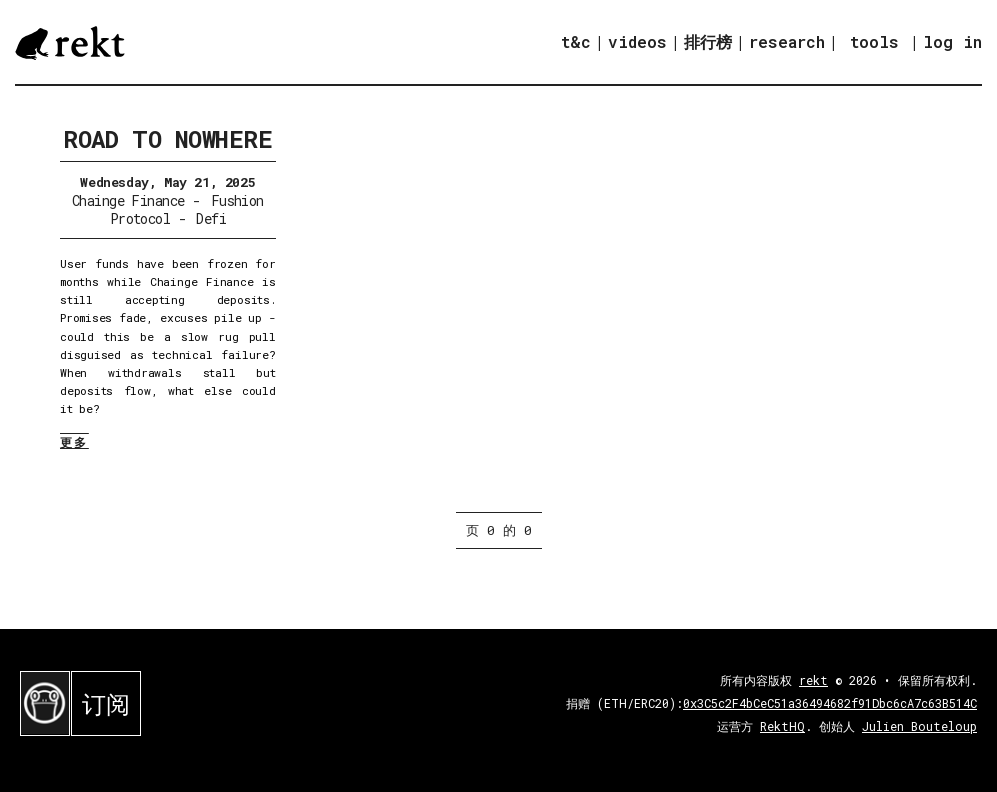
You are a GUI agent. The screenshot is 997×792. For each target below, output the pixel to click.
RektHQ (782, 726)
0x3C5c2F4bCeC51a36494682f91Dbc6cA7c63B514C (830, 703)
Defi (211, 218)
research (787, 41)
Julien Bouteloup (919, 726)
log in (952, 42)
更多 (74, 442)
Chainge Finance (128, 200)
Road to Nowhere (167, 139)
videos (637, 41)
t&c (576, 41)
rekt (813, 680)
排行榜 (708, 41)
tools (874, 41)
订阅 (106, 704)
